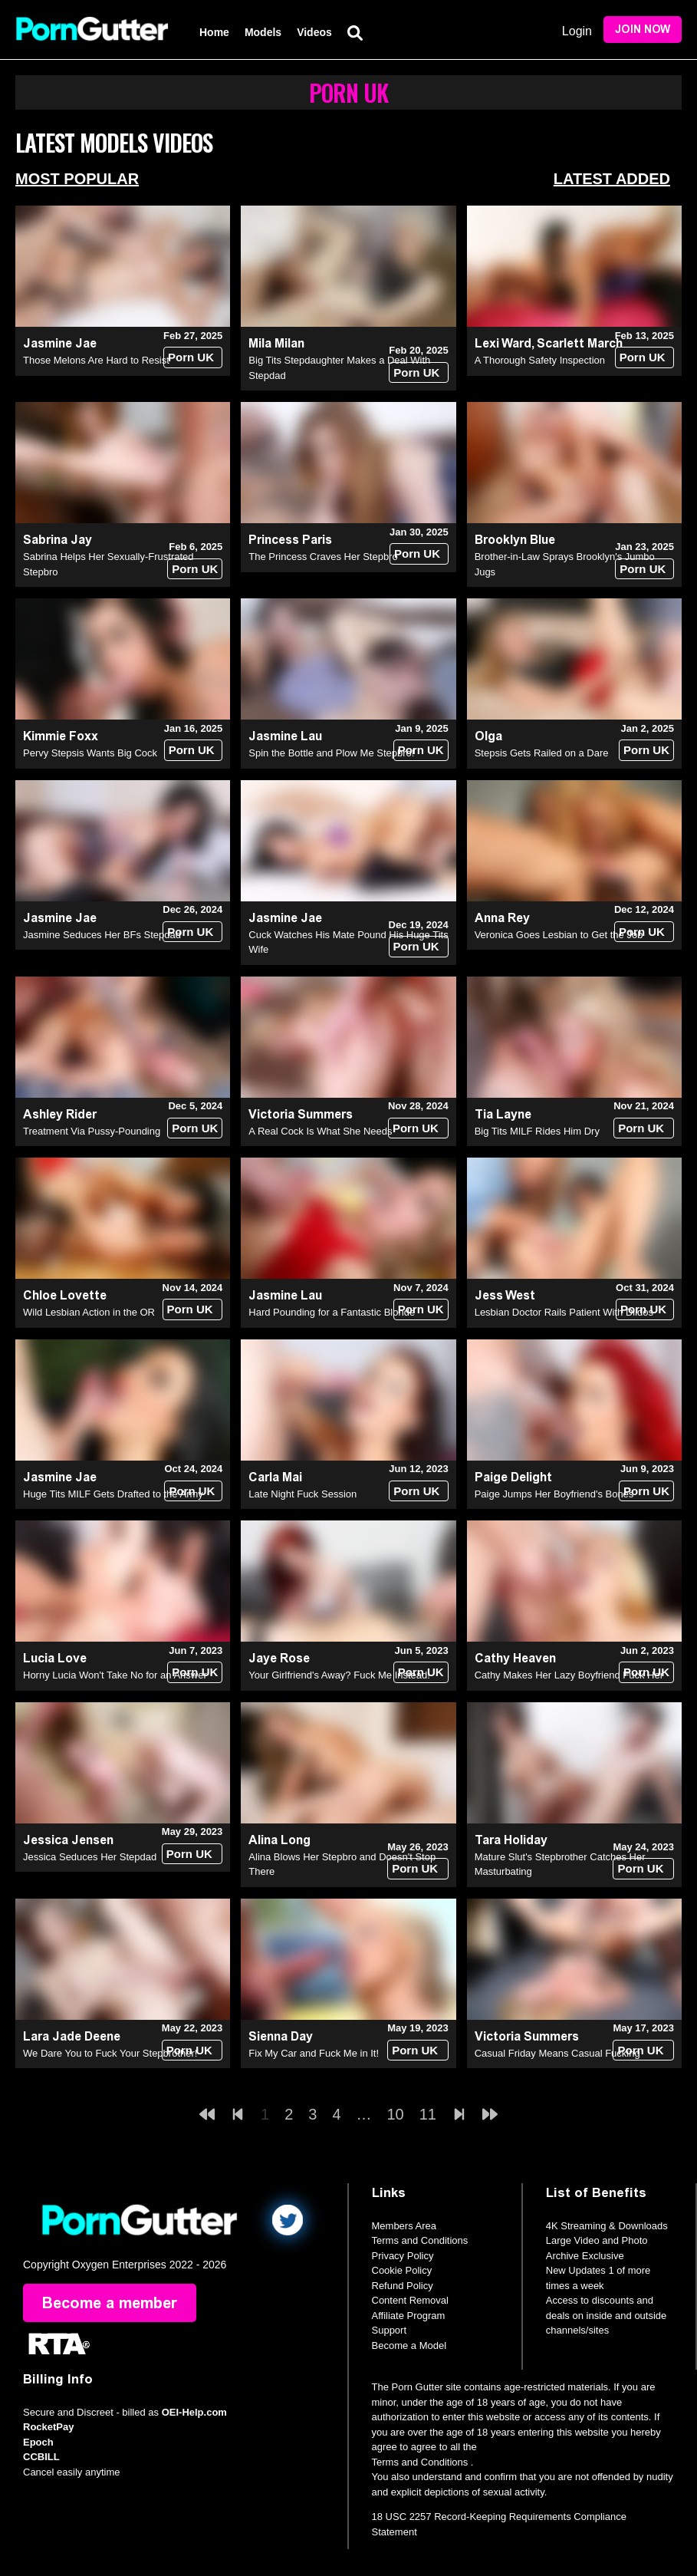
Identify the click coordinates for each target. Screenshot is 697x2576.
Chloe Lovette (65, 1295)
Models (263, 32)
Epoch (38, 2442)
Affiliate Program (408, 2315)
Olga (488, 736)
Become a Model (409, 2345)
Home (214, 32)
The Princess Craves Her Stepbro (322, 556)
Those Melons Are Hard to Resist (96, 360)
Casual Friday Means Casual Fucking (557, 2053)
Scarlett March (580, 343)
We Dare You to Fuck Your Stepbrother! (110, 2053)
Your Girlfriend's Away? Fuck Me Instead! (339, 1675)
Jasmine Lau (285, 736)
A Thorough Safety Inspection (540, 360)
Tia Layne (503, 1114)
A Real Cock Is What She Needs (320, 1131)
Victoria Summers (300, 1114)
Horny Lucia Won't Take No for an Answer (115, 1675)
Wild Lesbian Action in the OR (89, 1312)
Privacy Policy (403, 2255)
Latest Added (612, 178)
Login (577, 31)
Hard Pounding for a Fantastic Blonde (331, 1312)
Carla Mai (275, 1477)
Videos (314, 32)
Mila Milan (276, 343)
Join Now (642, 29)
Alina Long (279, 1840)
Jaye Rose (279, 1658)
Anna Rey (502, 918)
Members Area (404, 2226)
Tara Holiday (511, 1840)
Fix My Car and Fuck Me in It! (313, 2053)
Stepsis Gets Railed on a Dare (542, 753)
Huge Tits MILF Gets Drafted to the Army (113, 1494)
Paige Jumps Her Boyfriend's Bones (554, 1494)
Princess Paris (290, 539)
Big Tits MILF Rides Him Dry (537, 1131)
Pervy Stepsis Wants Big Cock (90, 753)
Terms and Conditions (420, 2240)
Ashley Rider (60, 1114)
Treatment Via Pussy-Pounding (91, 1131)
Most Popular (77, 178)
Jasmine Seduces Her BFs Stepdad (102, 934)
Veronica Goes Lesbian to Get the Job (559, 934)
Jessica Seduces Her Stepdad (89, 1857)
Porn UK (191, 357)
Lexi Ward (503, 343)
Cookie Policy (402, 2270)
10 (395, 2114)
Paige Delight (513, 1477)
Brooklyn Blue (515, 539)
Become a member (109, 2303)
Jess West (505, 1295)
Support (389, 2330)
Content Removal (410, 2300)
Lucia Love (55, 1658)
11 (427, 2114)
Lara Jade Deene (71, 2036)
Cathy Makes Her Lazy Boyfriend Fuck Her (569, 1675)
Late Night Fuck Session (302, 1494)
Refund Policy (402, 2285)
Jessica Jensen (68, 1840)
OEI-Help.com (194, 2412)
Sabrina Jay (57, 539)
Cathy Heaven (515, 1658)
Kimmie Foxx (60, 736)
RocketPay (48, 2427)
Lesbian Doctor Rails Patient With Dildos (564, 1312)
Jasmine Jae (60, 343)
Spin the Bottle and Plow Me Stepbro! (331, 753)
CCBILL (41, 2456)
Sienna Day (280, 2036)
